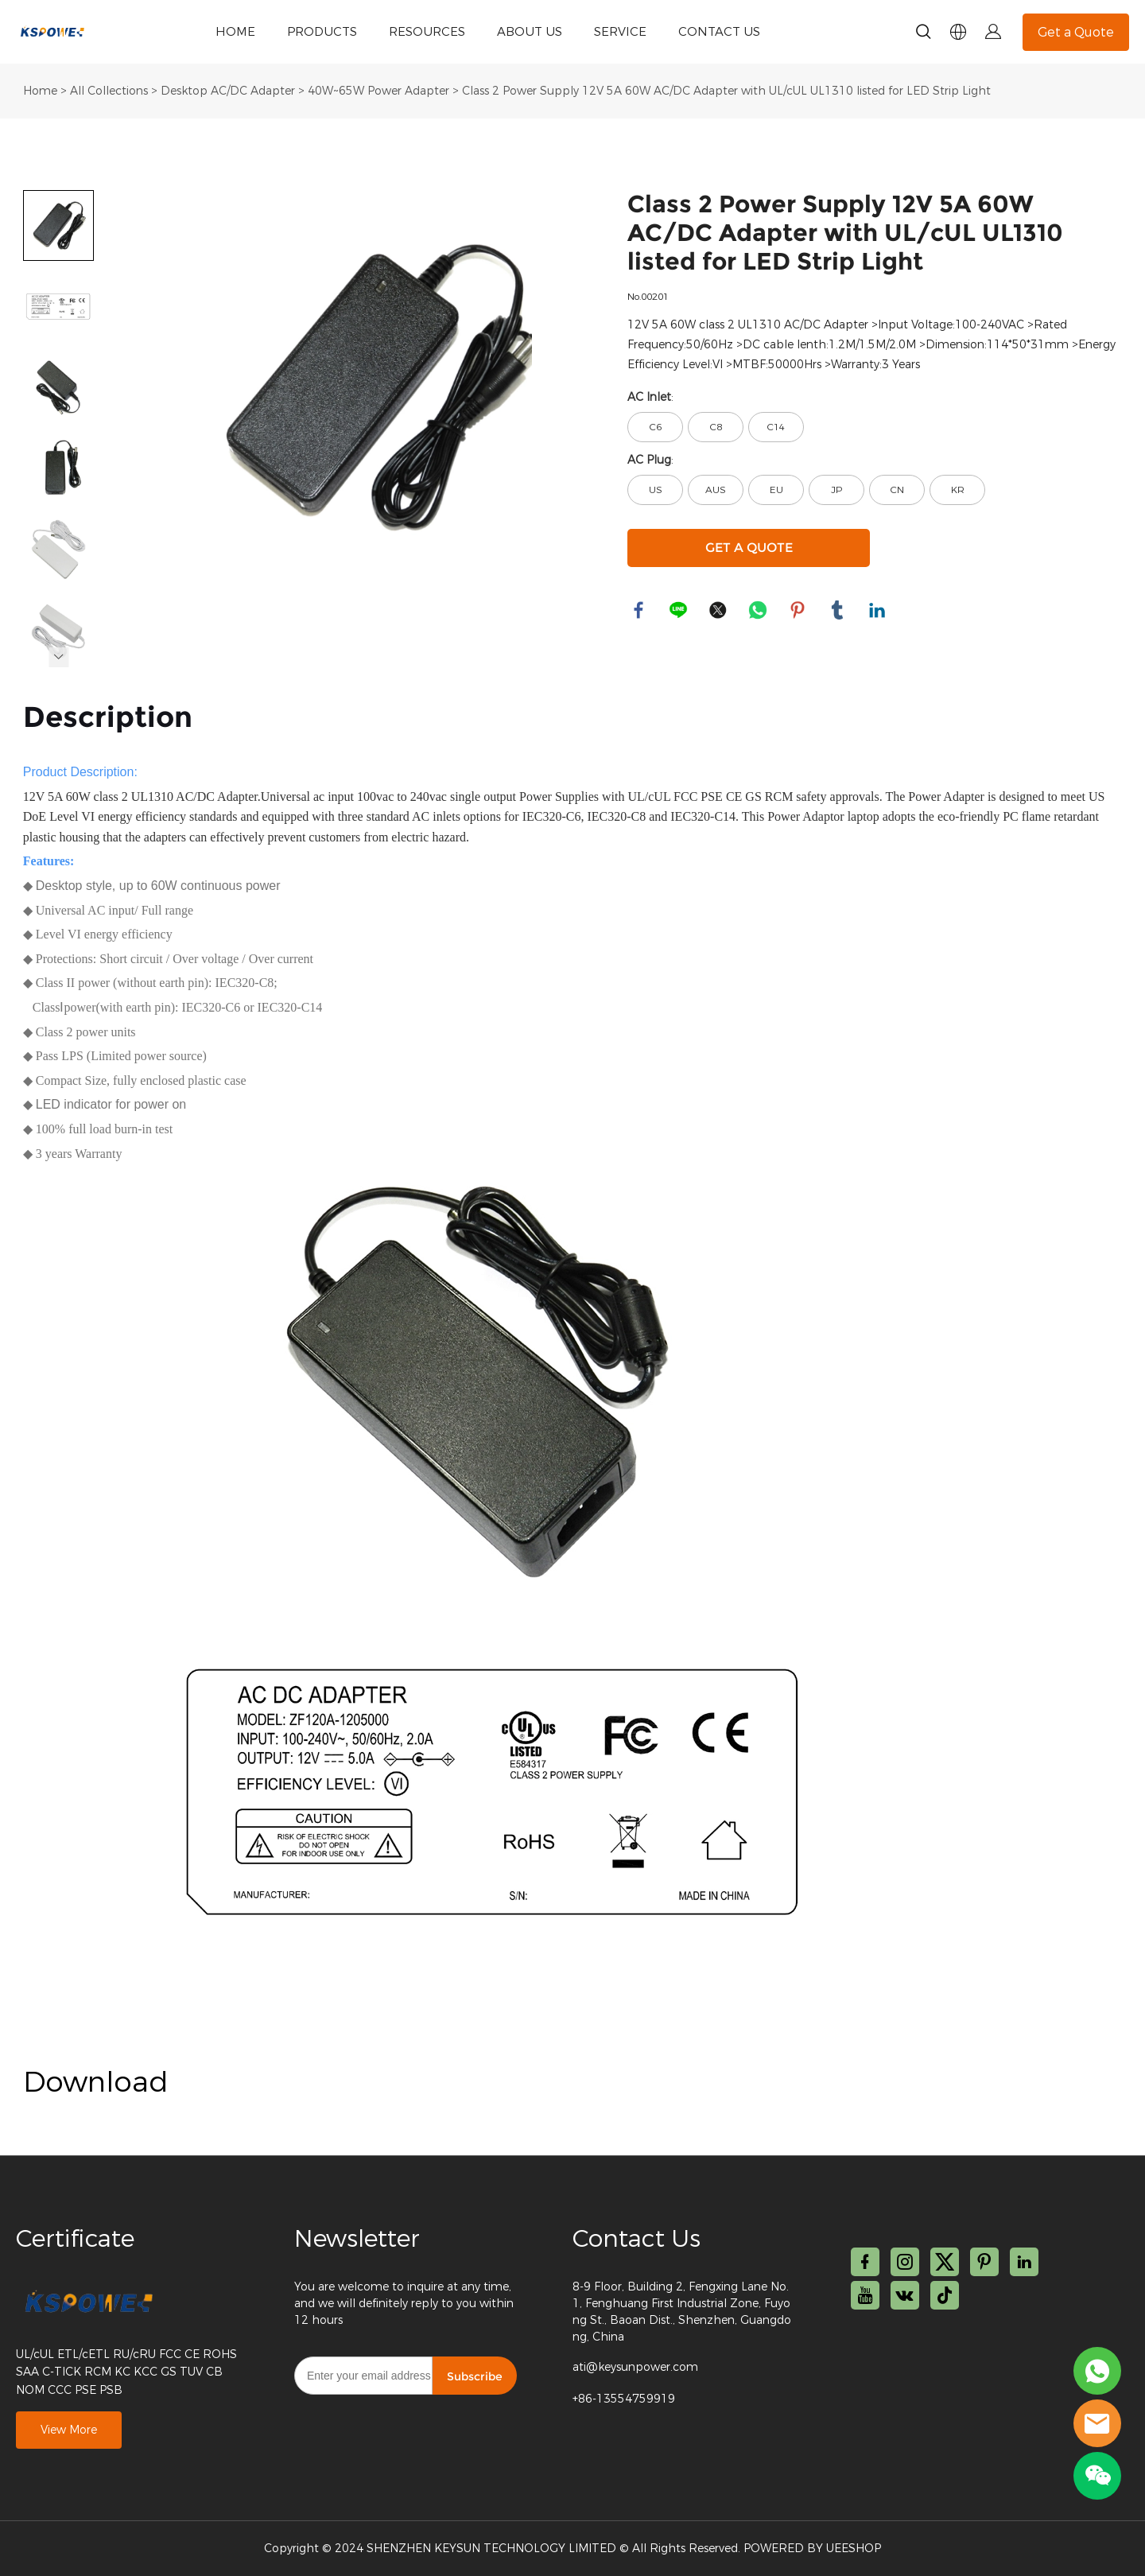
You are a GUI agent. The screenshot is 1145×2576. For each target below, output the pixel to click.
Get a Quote (1076, 32)
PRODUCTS (322, 32)
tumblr (838, 611)
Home (40, 91)
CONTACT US (719, 32)
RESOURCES (427, 32)
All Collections (109, 91)
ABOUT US (529, 32)
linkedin (878, 611)
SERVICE (620, 32)
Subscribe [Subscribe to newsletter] (475, 2376)
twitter (719, 611)
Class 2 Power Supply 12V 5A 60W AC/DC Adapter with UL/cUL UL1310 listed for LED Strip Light (726, 91)
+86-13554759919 (623, 2399)
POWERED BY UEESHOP (812, 2548)
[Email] (363, 2375)
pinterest (798, 611)
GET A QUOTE (749, 547)
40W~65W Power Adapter (378, 91)
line (679, 611)
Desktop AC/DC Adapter (228, 91)
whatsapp (758, 611)
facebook (639, 611)
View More (69, 2430)
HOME (235, 32)
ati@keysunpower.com (635, 2367)
